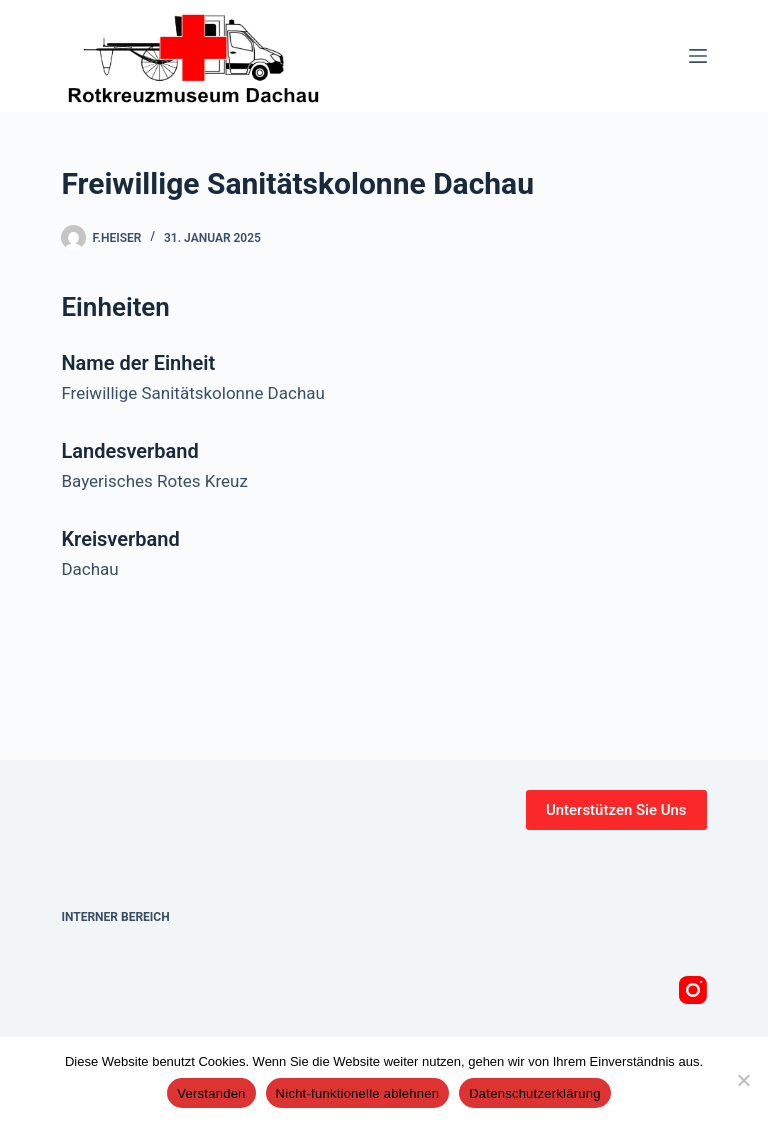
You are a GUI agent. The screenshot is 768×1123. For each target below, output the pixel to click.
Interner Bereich (115, 917)
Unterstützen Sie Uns (616, 810)
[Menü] (698, 56)
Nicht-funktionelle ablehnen (358, 1093)
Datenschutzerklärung (534, 1093)
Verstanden (211, 1093)
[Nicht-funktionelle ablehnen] (743, 1080)
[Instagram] (693, 990)
